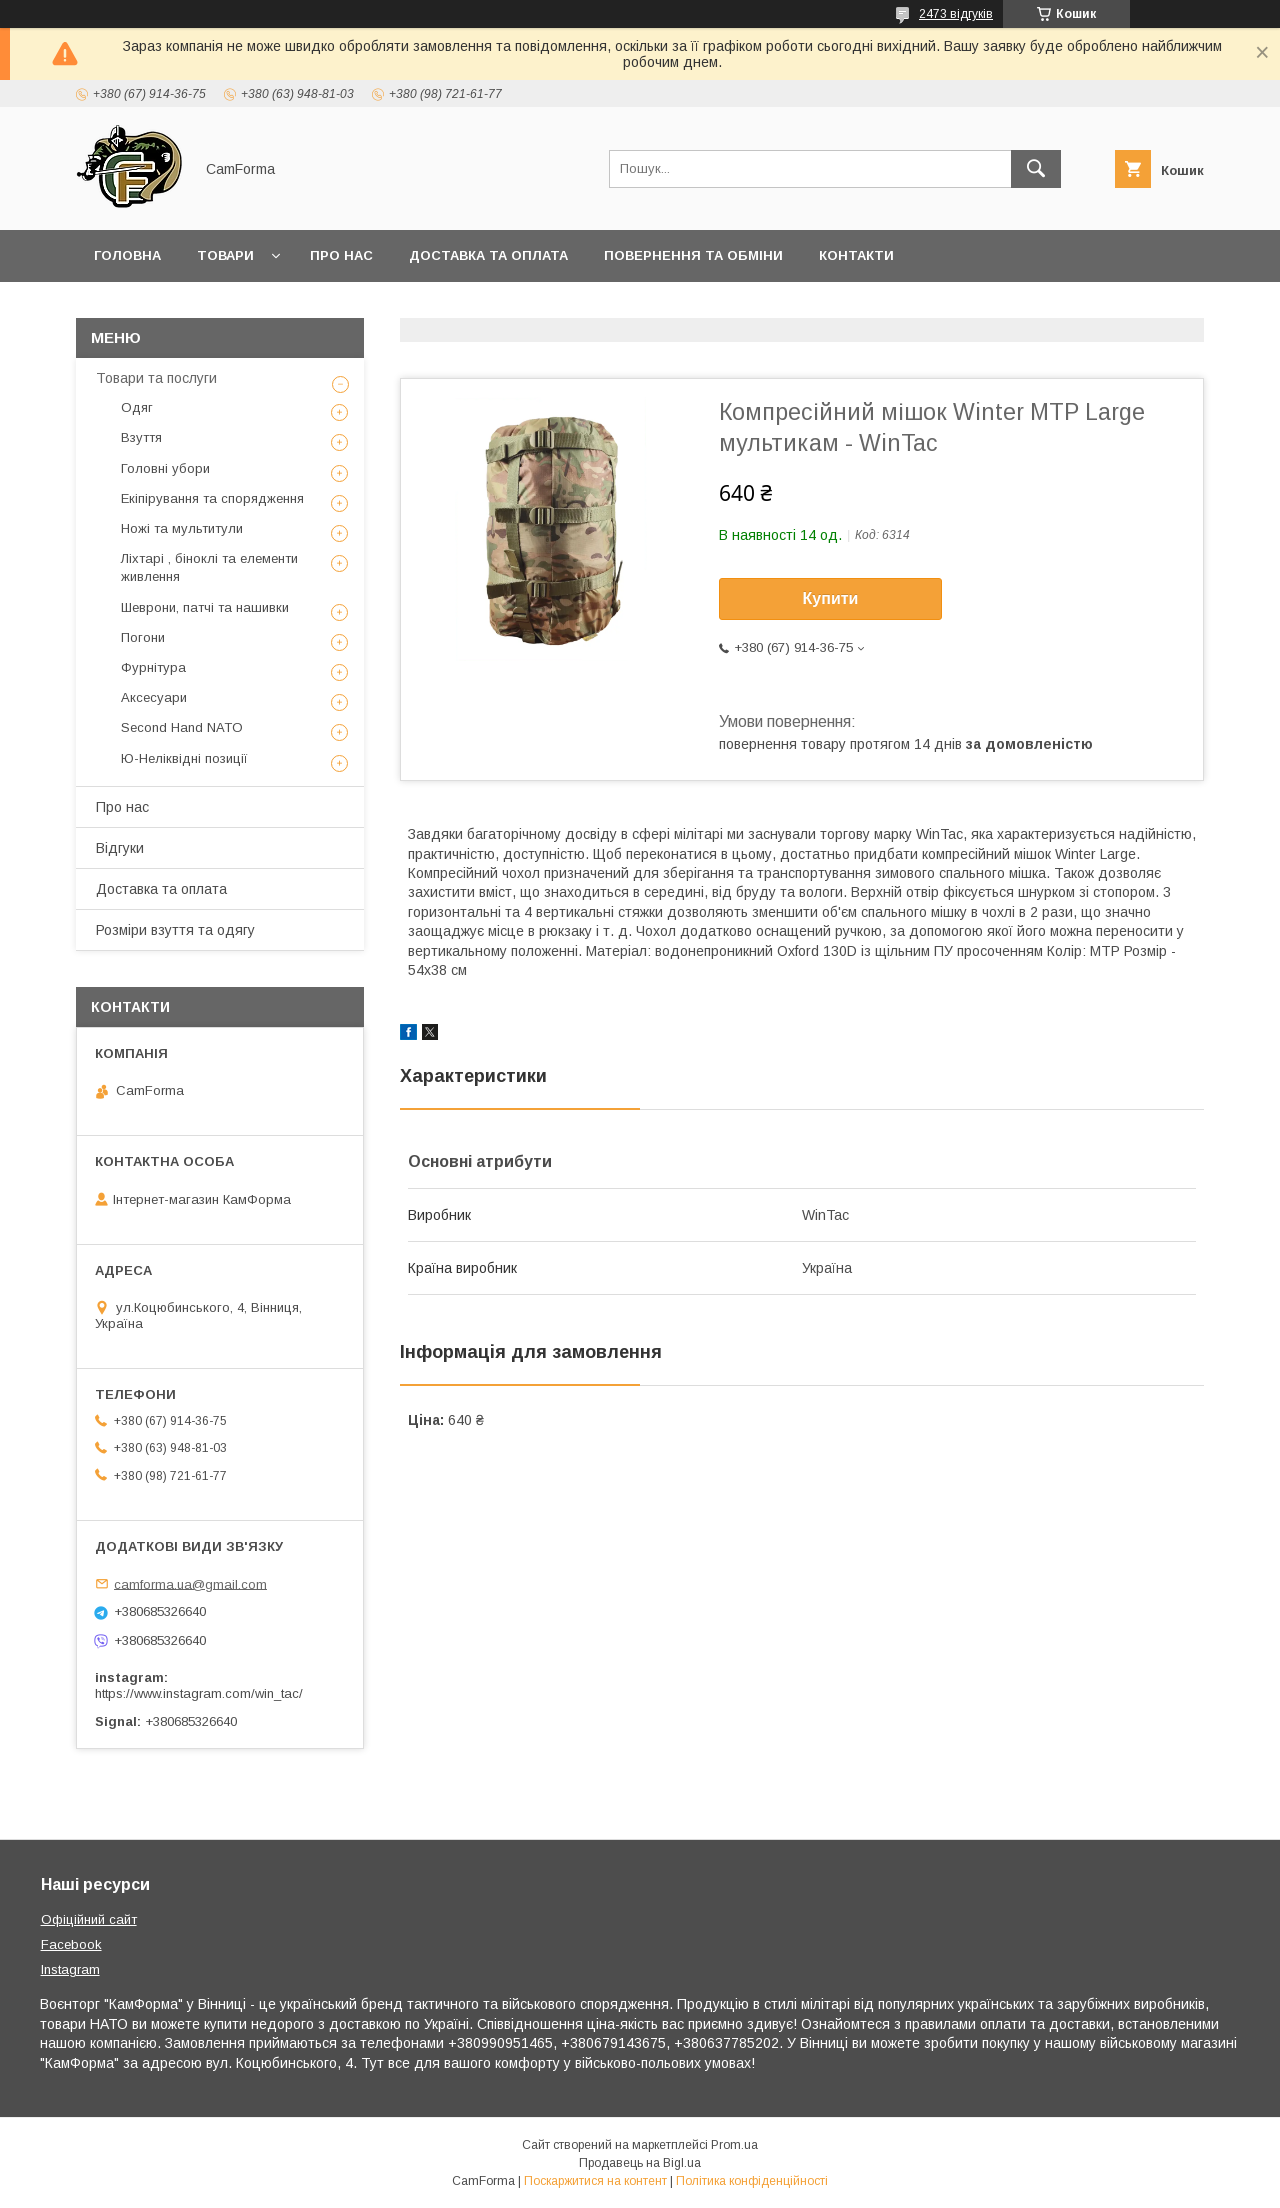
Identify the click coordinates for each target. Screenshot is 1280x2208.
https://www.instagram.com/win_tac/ (199, 1693)
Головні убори (165, 468)
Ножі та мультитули (182, 528)
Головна (127, 255)
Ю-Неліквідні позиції (184, 758)
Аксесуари (154, 697)
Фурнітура (153, 667)
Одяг (137, 407)
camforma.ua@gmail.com (190, 1583)
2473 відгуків (956, 14)
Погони (143, 637)
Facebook (71, 1944)
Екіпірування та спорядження (212, 498)
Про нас (341, 255)
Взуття (141, 437)
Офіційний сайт (89, 1919)
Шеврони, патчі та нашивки (205, 607)
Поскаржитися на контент (595, 2181)
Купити (831, 598)
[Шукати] (1036, 169)
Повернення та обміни (693, 255)
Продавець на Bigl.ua (640, 2163)
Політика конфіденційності (752, 2181)
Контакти (856, 255)
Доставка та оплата (488, 255)
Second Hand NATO (182, 727)
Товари (225, 255)
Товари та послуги (156, 378)
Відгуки (120, 848)
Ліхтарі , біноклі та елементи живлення (209, 567)
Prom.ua (734, 2145)
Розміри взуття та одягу (175, 930)
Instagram (70, 1969)
